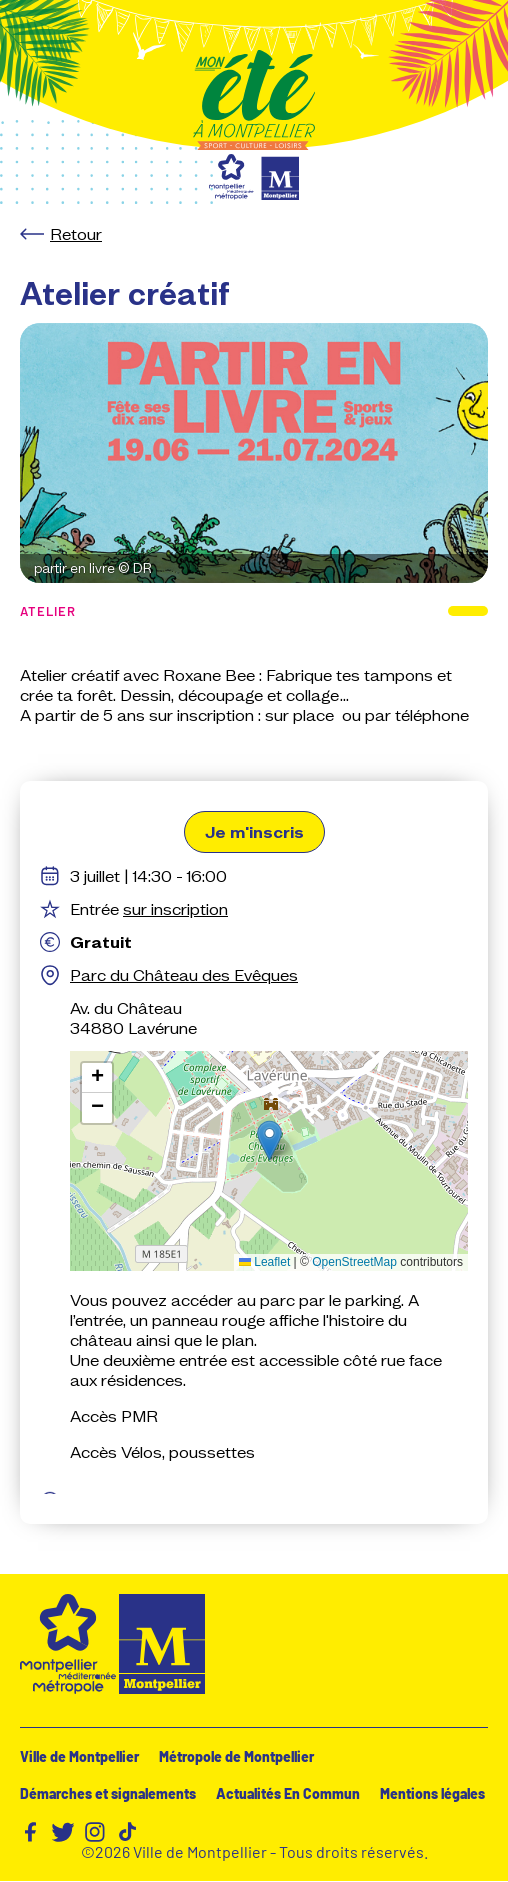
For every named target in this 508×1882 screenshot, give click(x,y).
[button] (269, 1140)
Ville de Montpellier (79, 1756)
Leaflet (264, 1262)
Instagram (95, 1832)
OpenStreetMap (354, 1262)
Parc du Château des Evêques (184, 975)
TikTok (127, 1832)
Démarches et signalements (108, 1793)
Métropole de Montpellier (236, 1756)
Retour (76, 234)
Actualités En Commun (288, 1793)
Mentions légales (432, 1793)
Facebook (31, 1832)
